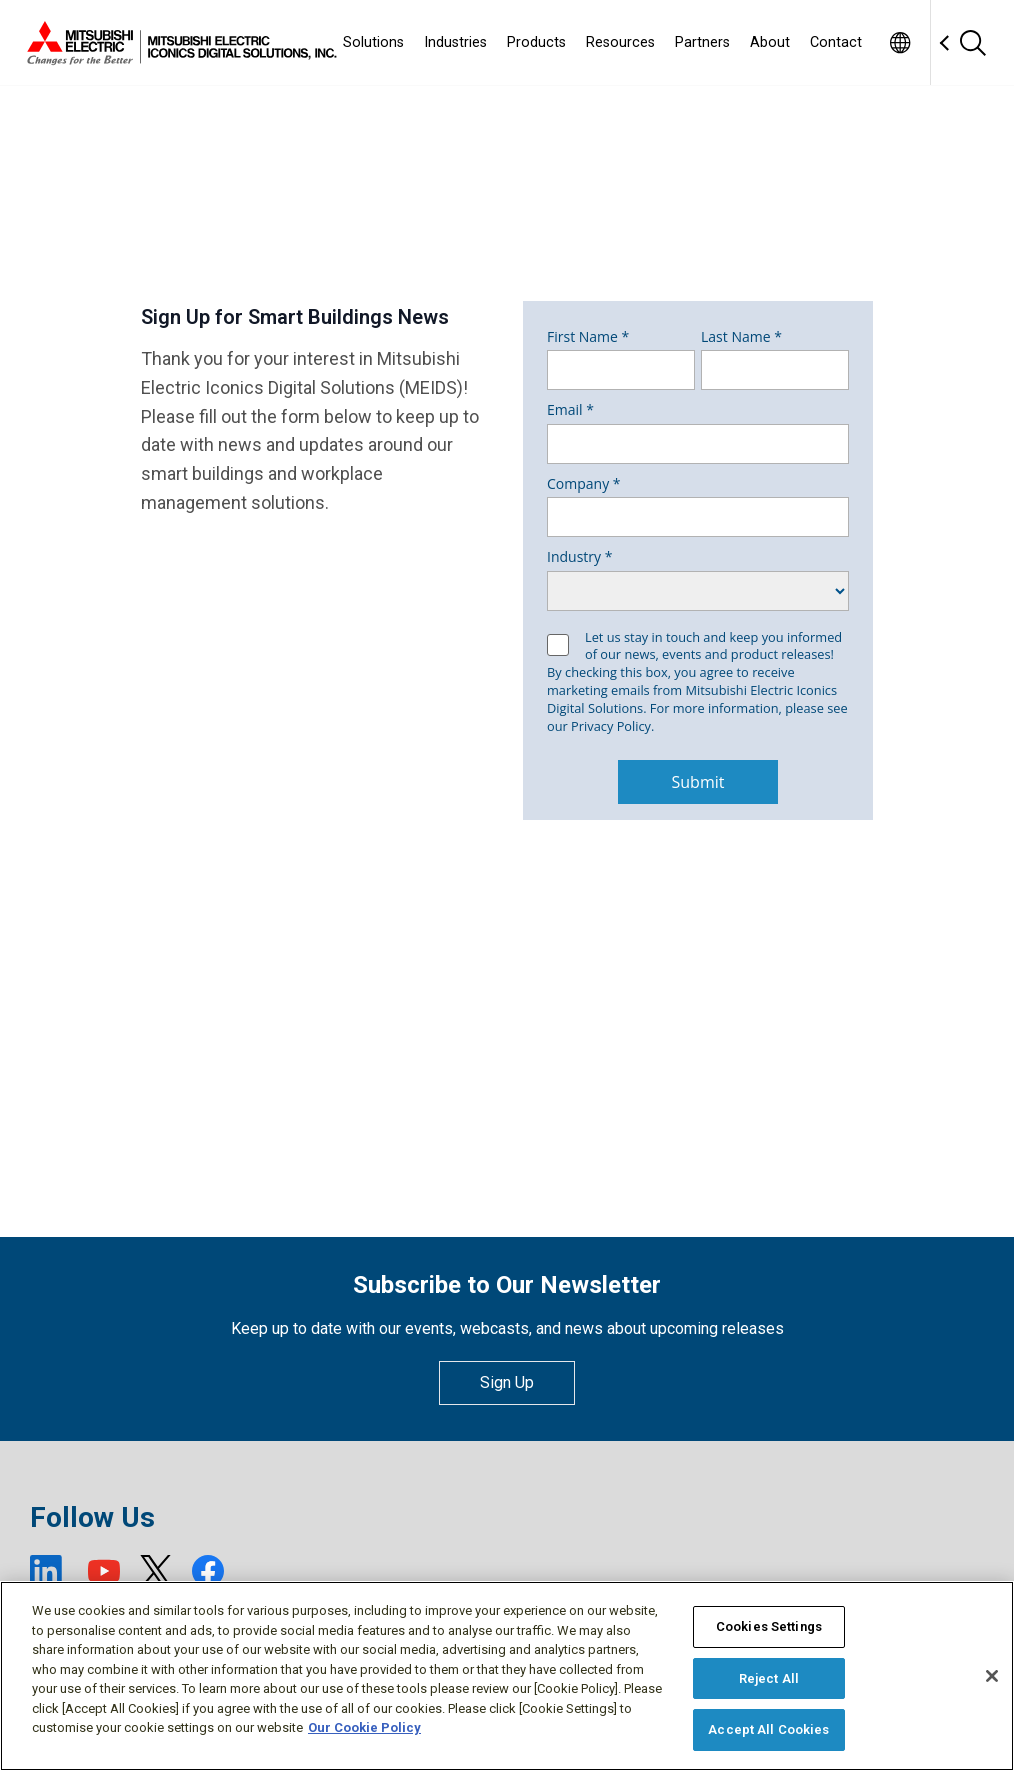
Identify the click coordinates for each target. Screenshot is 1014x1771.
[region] (507, 1676)
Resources (620, 42)
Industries (455, 42)
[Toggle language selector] (899, 42)
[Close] (992, 1676)
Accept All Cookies (768, 1729)
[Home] (178, 43)
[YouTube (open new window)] (104, 1571)
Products (536, 42)
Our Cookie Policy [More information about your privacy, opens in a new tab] (364, 1727)
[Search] (972, 42)
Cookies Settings (769, 1626)
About (770, 42)
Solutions (373, 42)
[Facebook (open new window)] (208, 1571)
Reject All (769, 1678)
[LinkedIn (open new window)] (49, 1571)
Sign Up (507, 1382)
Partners (702, 42)
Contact (836, 42)
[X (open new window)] (156, 1571)
